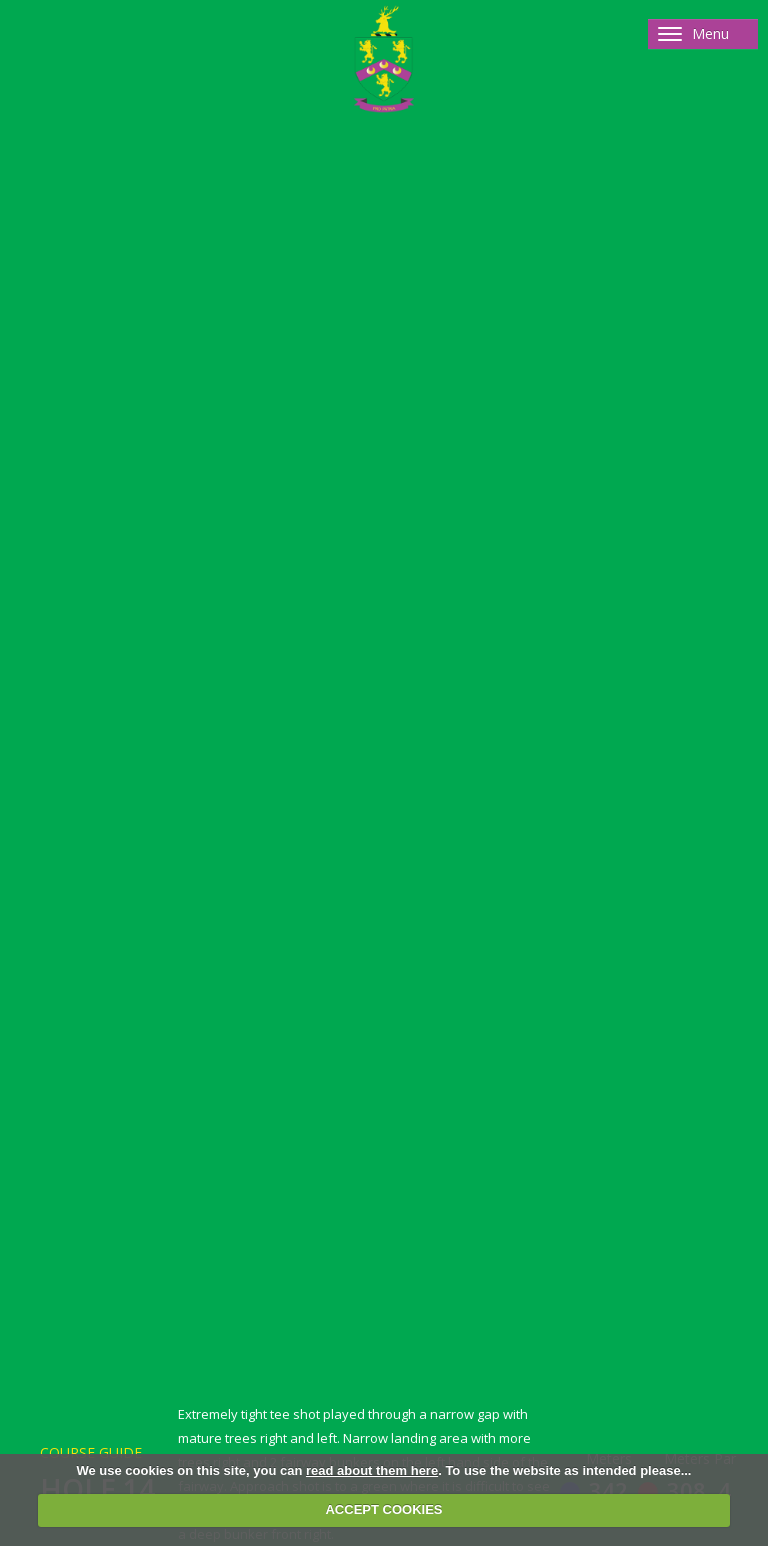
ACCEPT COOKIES (383, 1509)
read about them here (372, 1470)
